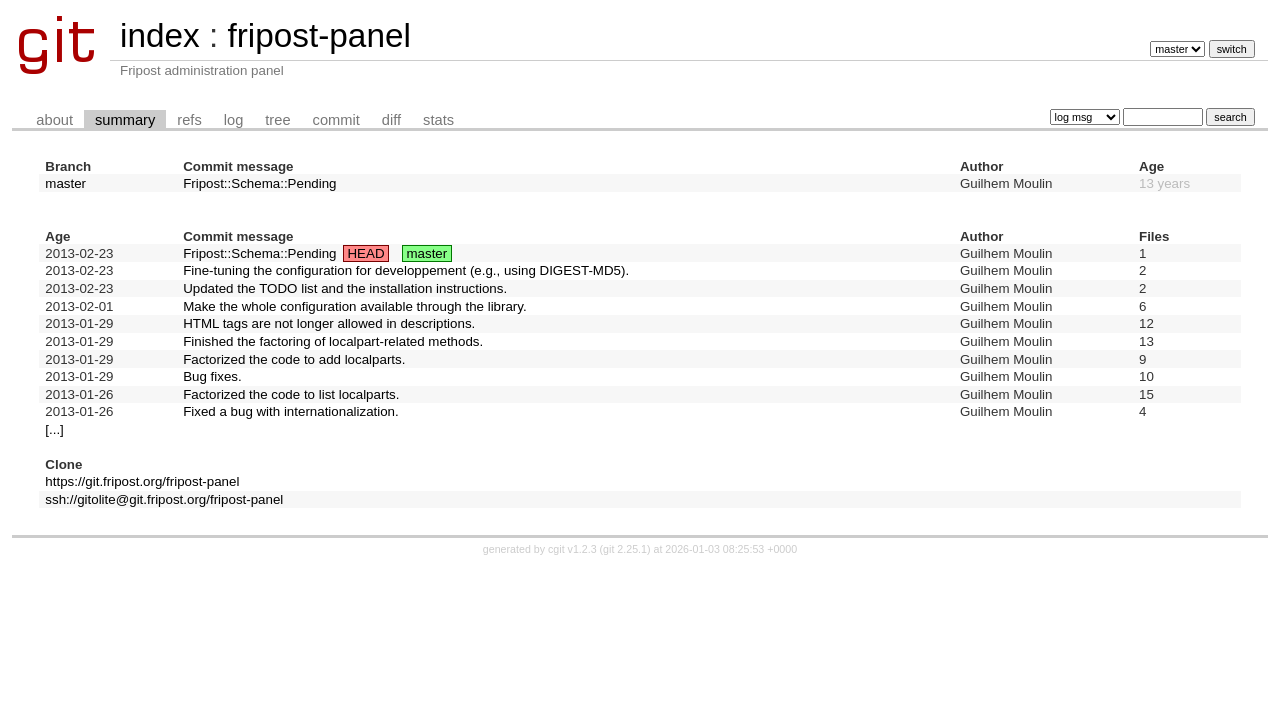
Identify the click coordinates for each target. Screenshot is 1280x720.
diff (391, 120)
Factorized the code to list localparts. (291, 394)
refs (189, 120)
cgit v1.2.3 (572, 549)
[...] (54, 429)
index (160, 35)
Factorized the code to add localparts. (294, 359)
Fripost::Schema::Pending (259, 183)
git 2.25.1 (625, 549)
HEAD (365, 253)
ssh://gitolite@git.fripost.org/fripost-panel (164, 499)
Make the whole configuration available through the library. (355, 306)
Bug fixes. (212, 376)
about (54, 120)
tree (277, 120)
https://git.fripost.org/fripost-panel (142, 481)
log (234, 120)
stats (438, 120)
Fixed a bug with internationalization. (291, 411)
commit (336, 120)
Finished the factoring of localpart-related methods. (333, 341)
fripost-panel (318, 35)
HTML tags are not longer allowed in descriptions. (329, 323)
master (65, 183)
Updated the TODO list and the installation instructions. (345, 288)
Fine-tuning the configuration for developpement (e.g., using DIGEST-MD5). (406, 270)
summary (125, 120)
